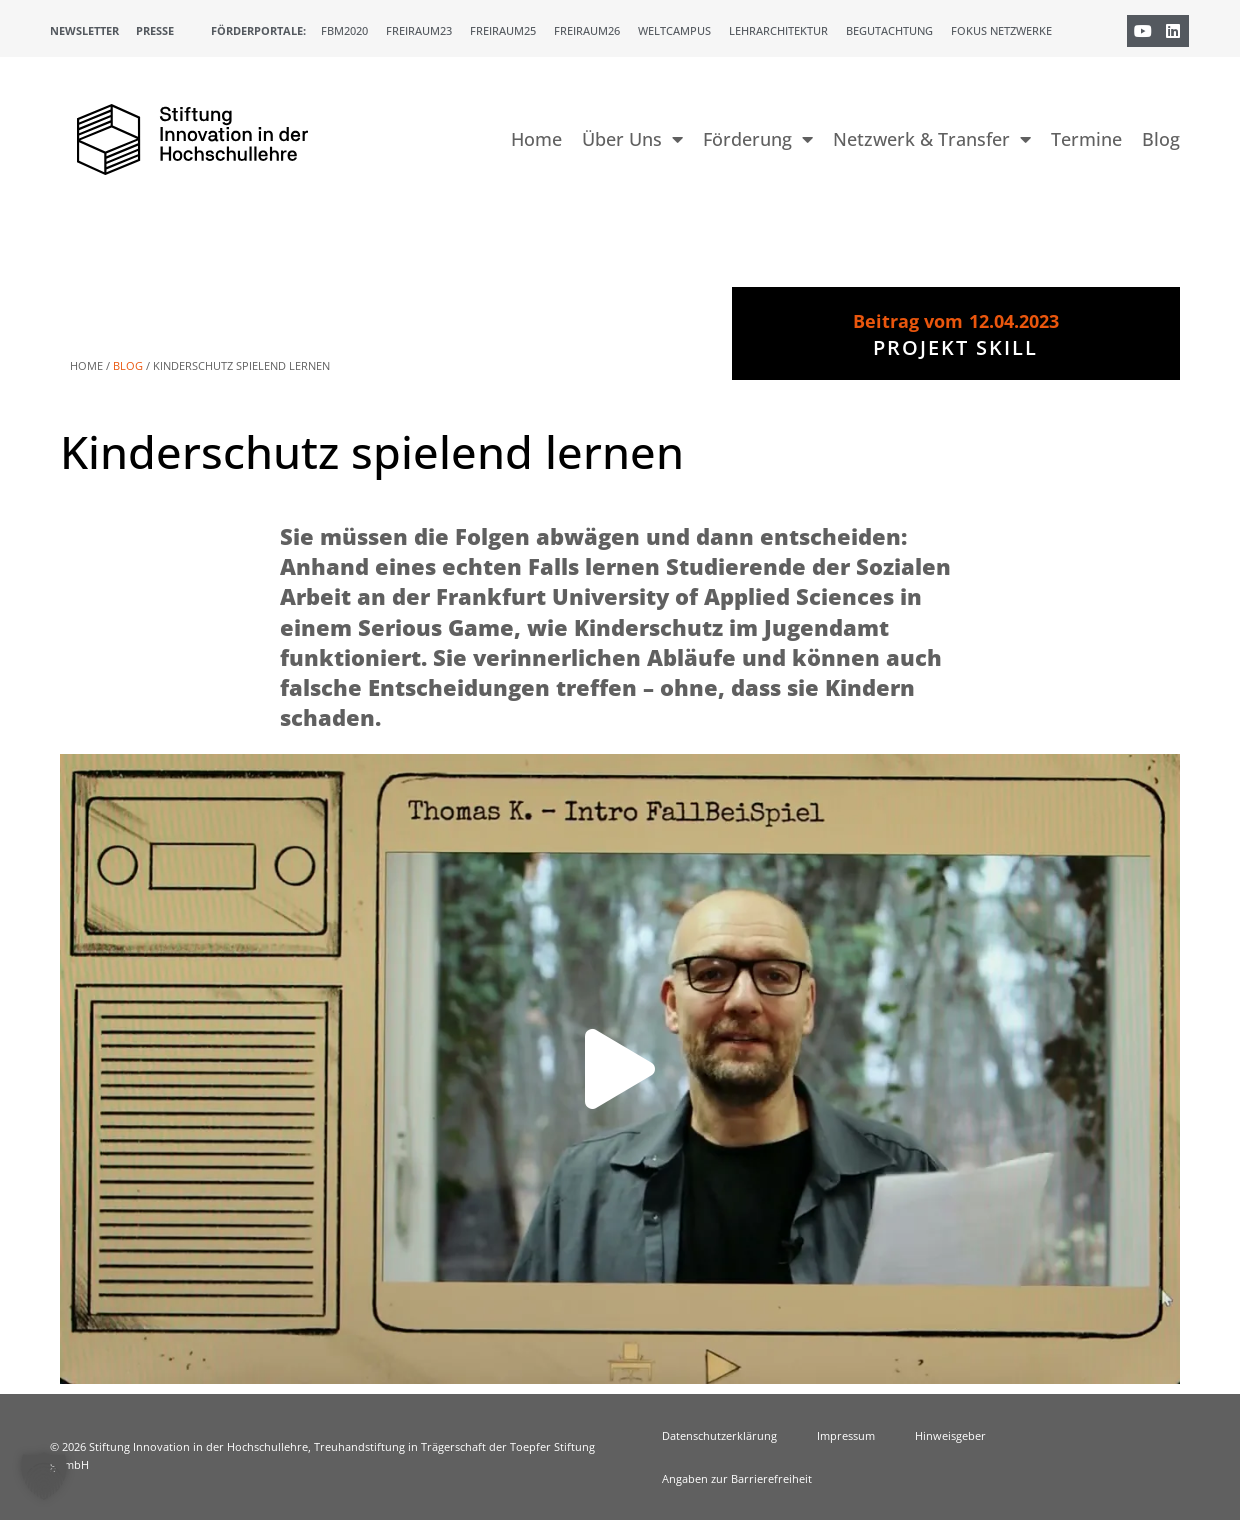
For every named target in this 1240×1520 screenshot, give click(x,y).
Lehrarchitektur (778, 30)
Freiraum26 (587, 30)
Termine (1086, 139)
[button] (620, 1068)
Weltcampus (674, 30)
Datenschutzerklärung (719, 1435)
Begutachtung (889, 30)
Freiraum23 (419, 30)
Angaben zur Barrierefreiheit (737, 1478)
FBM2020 (344, 30)
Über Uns (632, 139)
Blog (1161, 139)
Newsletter (84, 30)
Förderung (758, 139)
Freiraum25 (503, 30)
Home (536, 139)
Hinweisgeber (950, 1435)
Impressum (846, 1435)
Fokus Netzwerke (1001, 30)
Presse (155, 30)
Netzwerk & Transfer (932, 139)
